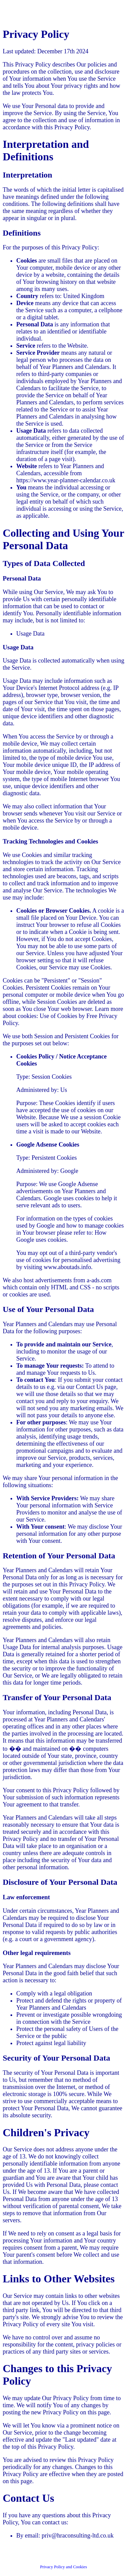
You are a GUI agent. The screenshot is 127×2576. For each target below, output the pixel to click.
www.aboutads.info (67, 1267)
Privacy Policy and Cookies (63, 2567)
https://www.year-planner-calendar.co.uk (65, 480)
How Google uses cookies (61, 1236)
